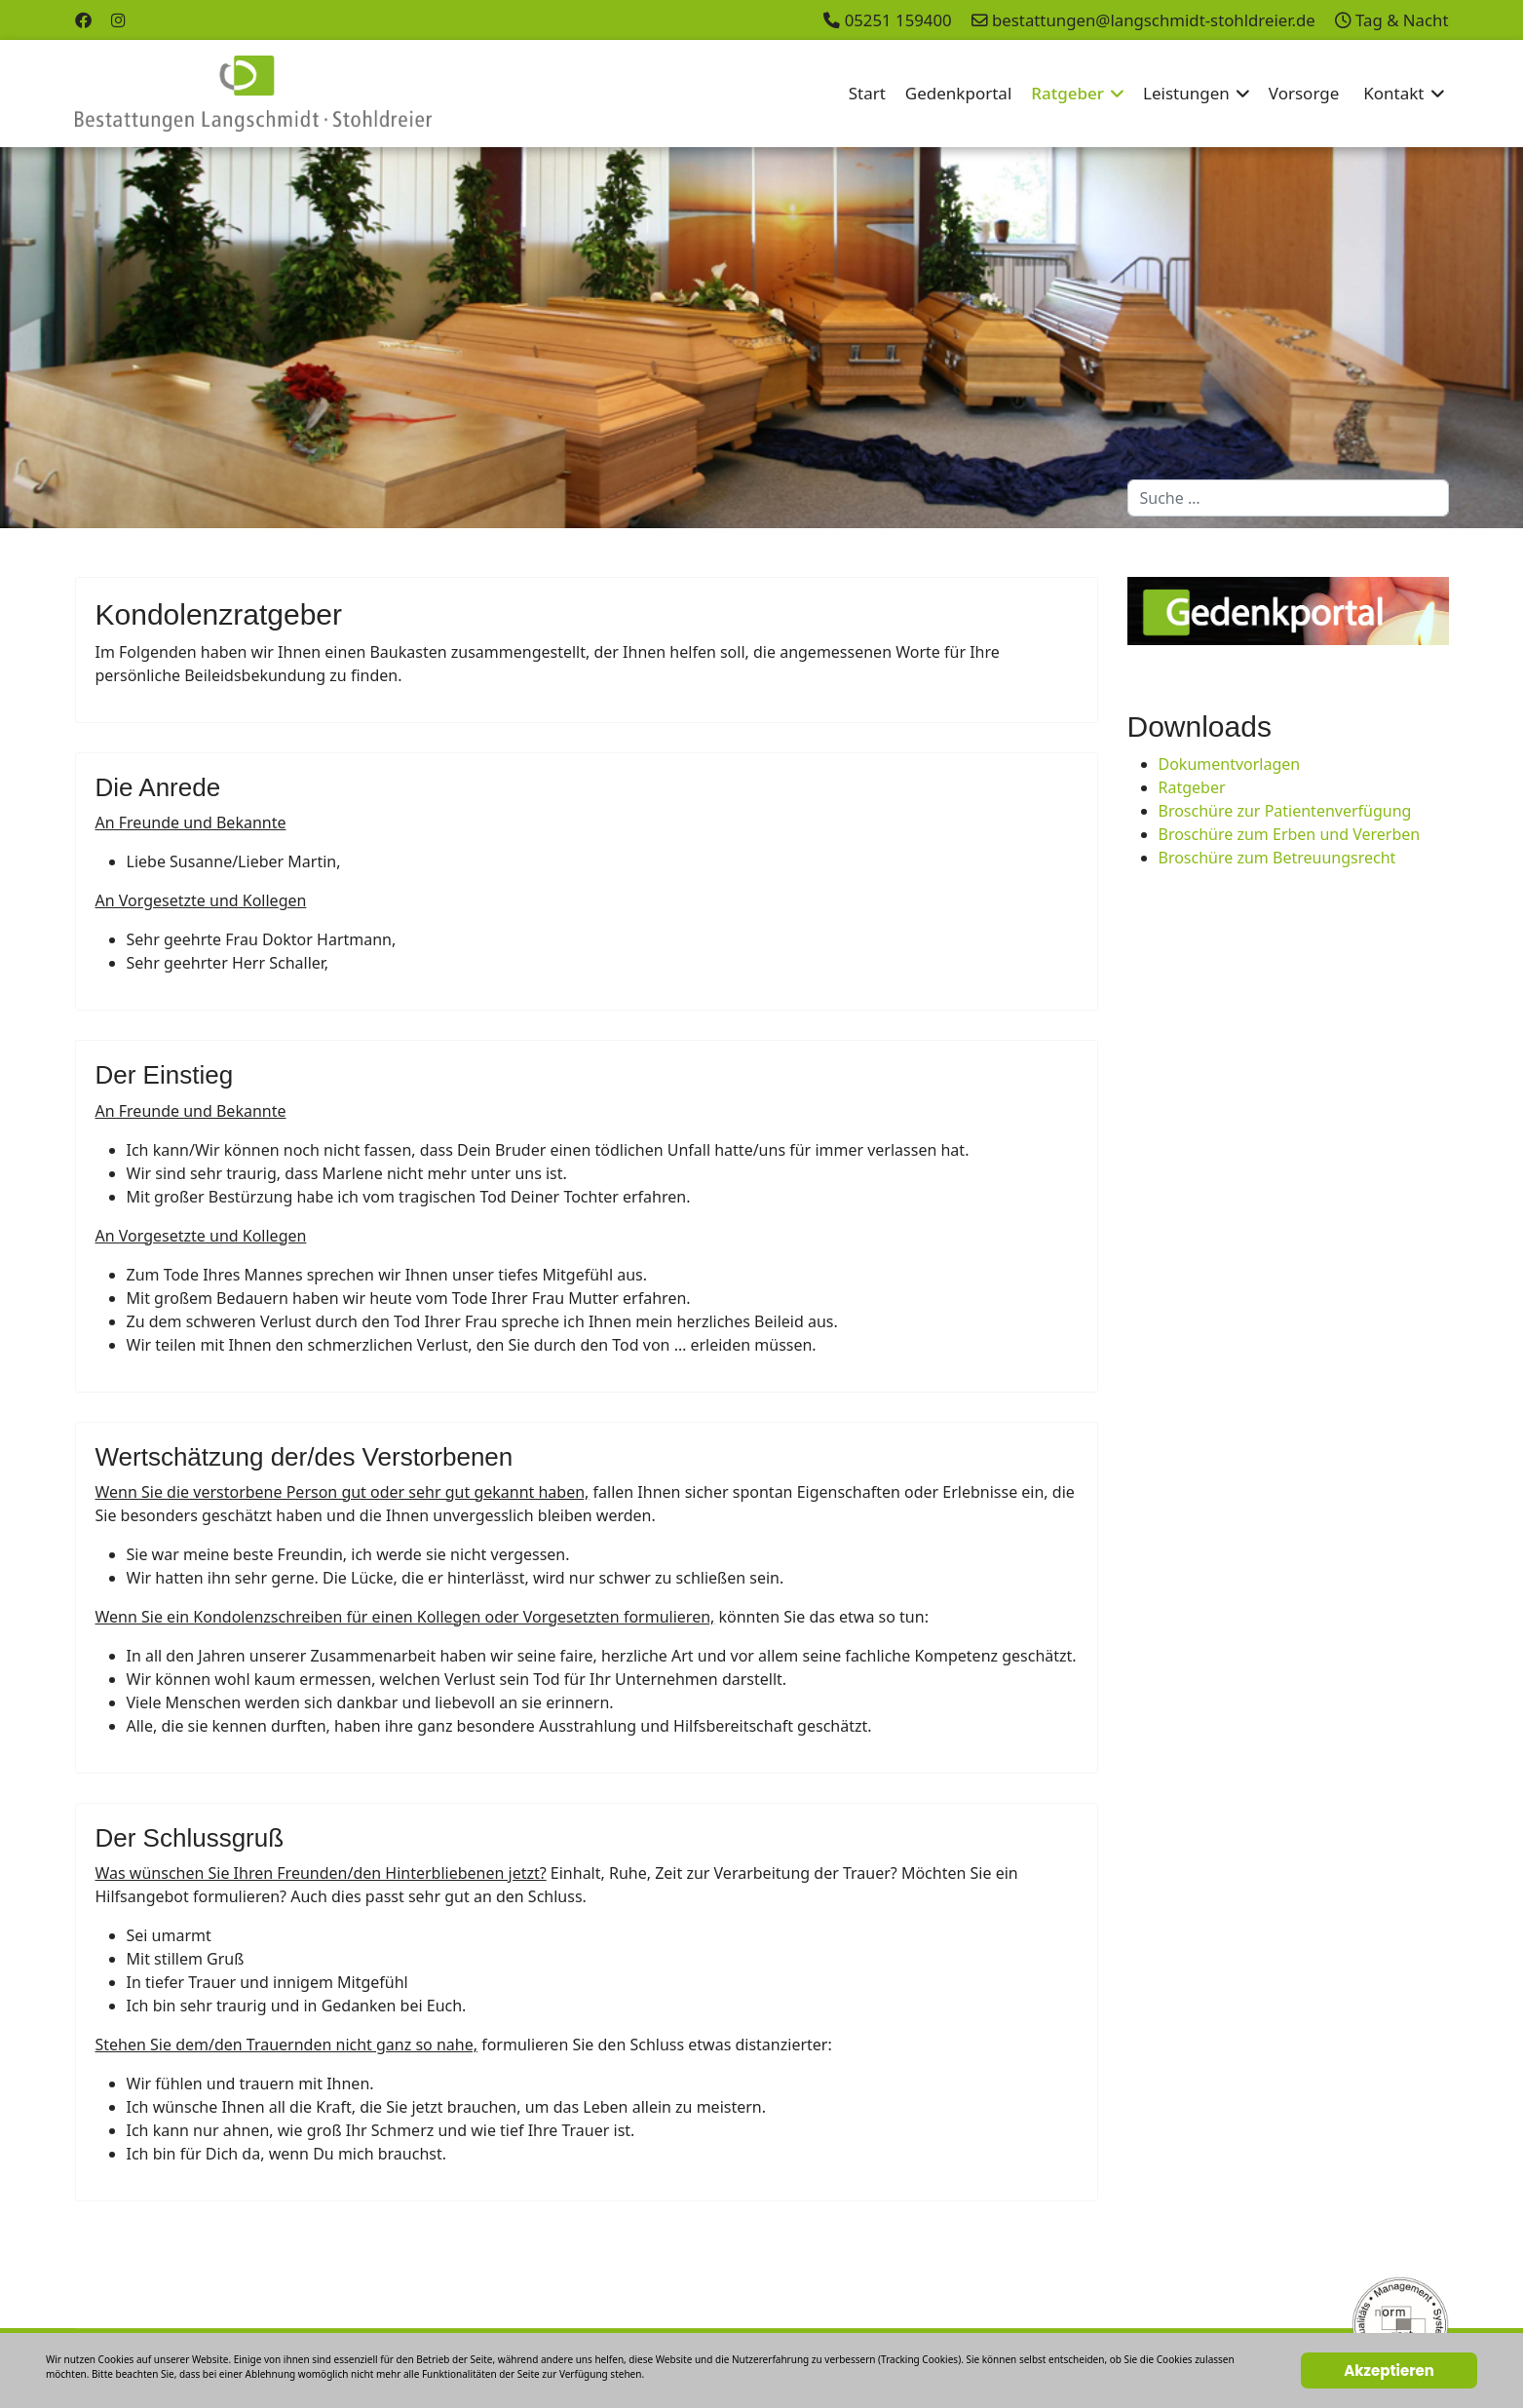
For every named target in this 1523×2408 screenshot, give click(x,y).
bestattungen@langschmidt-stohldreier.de (1153, 20)
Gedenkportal (958, 93)
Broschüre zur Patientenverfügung (1285, 811)
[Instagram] (118, 20)
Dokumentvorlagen (1230, 764)
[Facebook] (83, 20)
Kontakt (1393, 93)
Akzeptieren (1389, 2370)
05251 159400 (898, 20)
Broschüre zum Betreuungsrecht (1277, 857)
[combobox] (1288, 497)
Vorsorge (1304, 93)
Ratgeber (1067, 93)
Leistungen (1186, 93)
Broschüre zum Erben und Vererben (1290, 834)
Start (867, 93)
